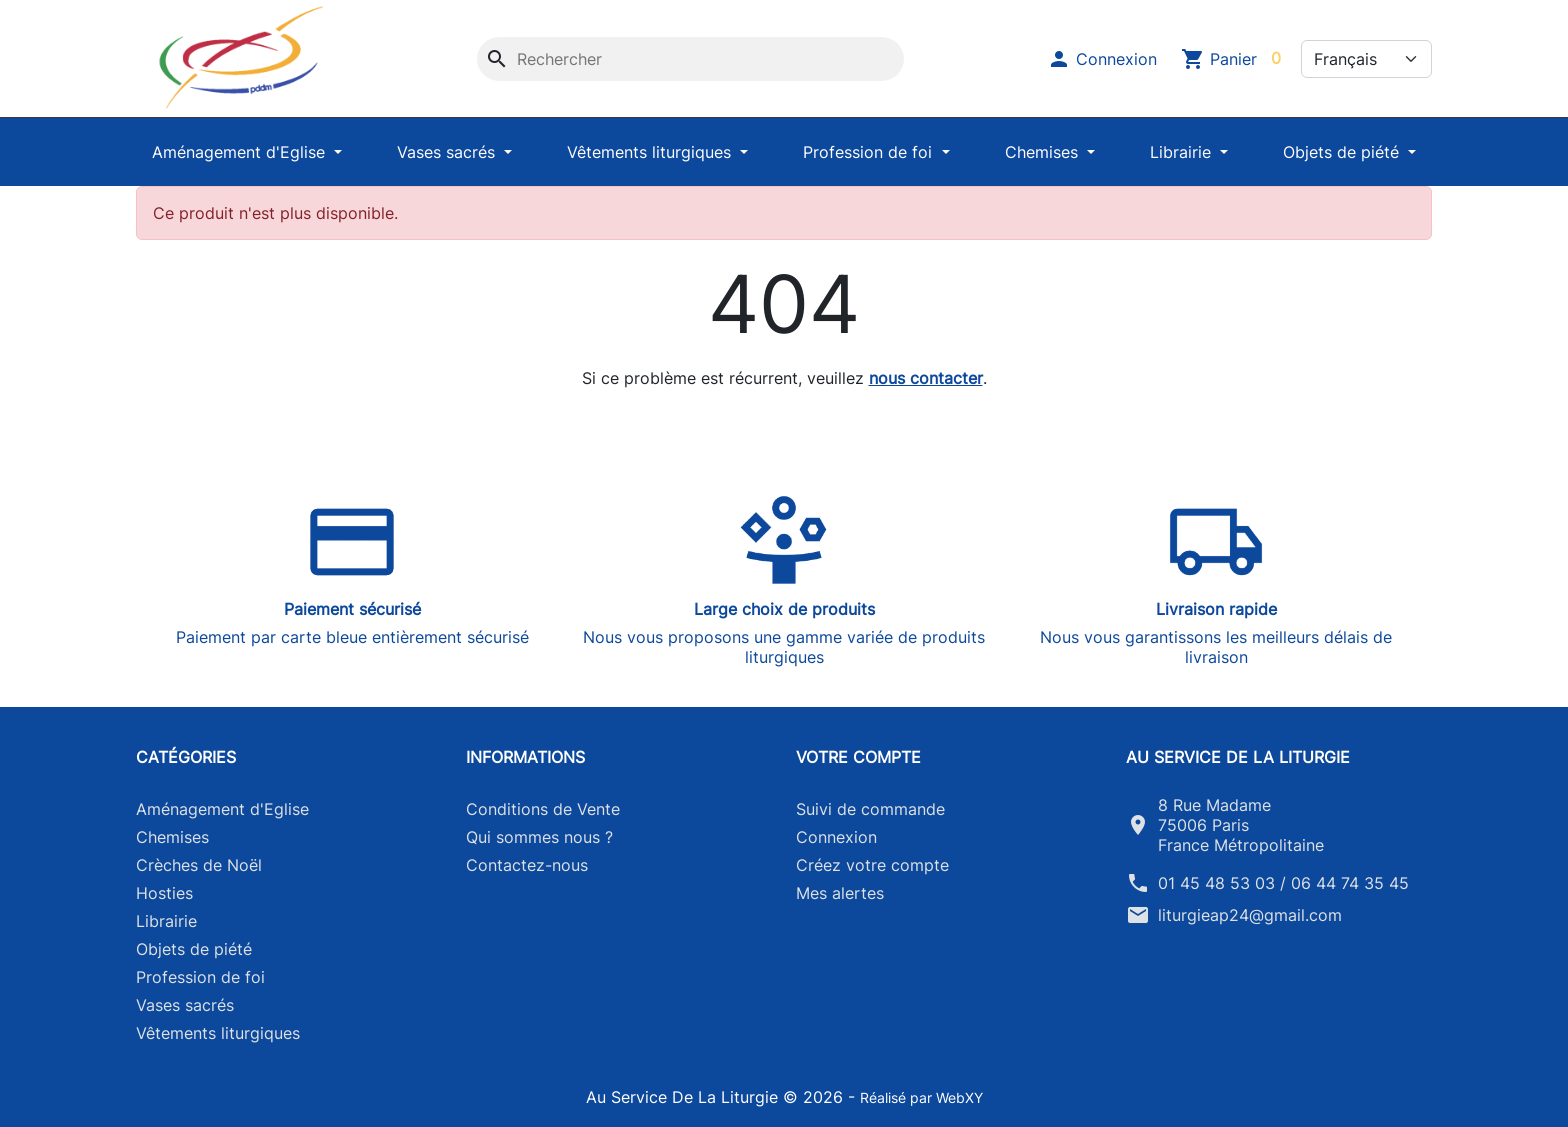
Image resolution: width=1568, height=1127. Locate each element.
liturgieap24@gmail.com (1250, 915)
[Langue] (1366, 59)
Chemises (1044, 152)
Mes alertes (840, 893)
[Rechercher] (690, 59)
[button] (1102, 59)
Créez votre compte (872, 865)
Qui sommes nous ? (539, 837)
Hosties (164, 893)
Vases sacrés (448, 152)
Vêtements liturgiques (651, 152)
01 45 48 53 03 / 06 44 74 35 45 (1283, 883)
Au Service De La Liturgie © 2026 (717, 1097)
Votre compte (858, 757)
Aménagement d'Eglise (241, 152)
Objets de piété (1343, 152)
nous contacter (926, 378)
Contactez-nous (527, 865)
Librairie (1183, 152)
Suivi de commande (870, 809)
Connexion (836, 837)
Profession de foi (870, 152)
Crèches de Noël (199, 865)
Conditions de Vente (543, 809)
